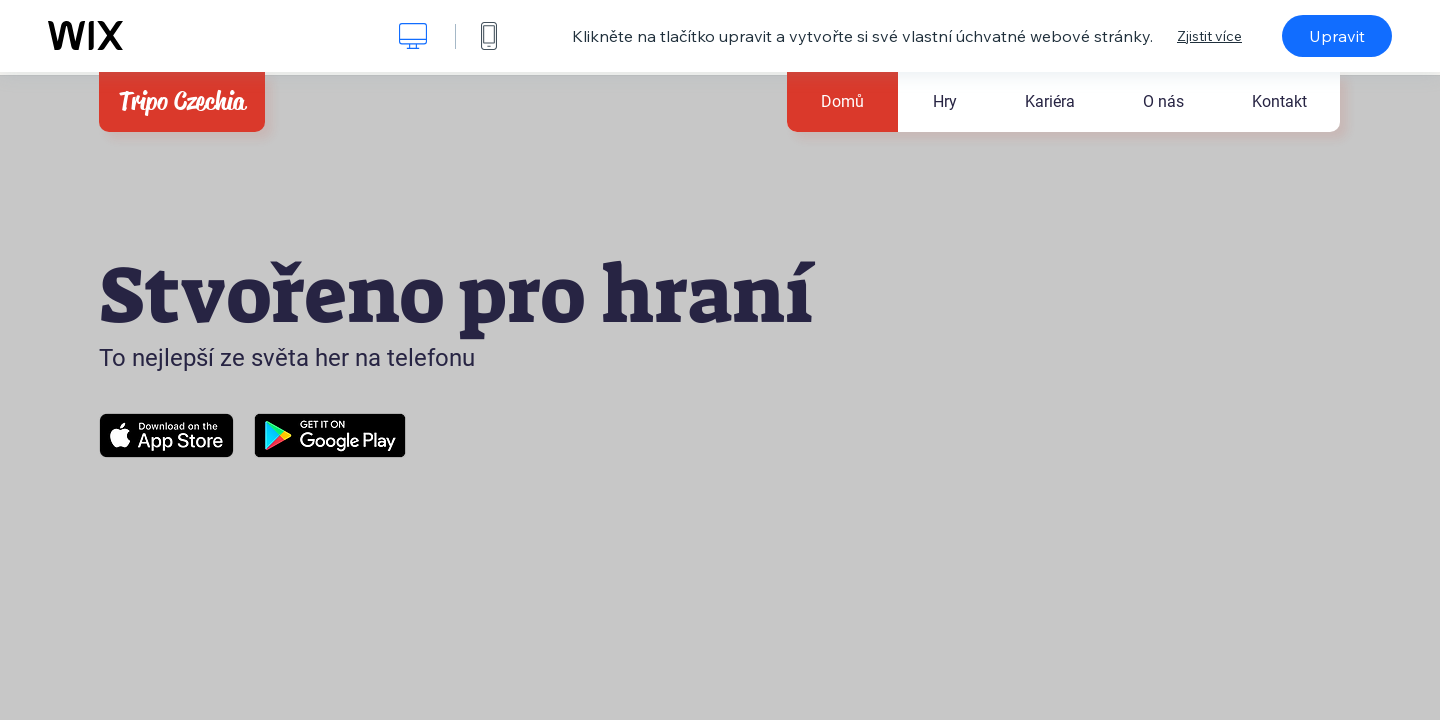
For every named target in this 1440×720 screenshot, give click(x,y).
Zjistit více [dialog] (1209, 36)
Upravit (1337, 36)
